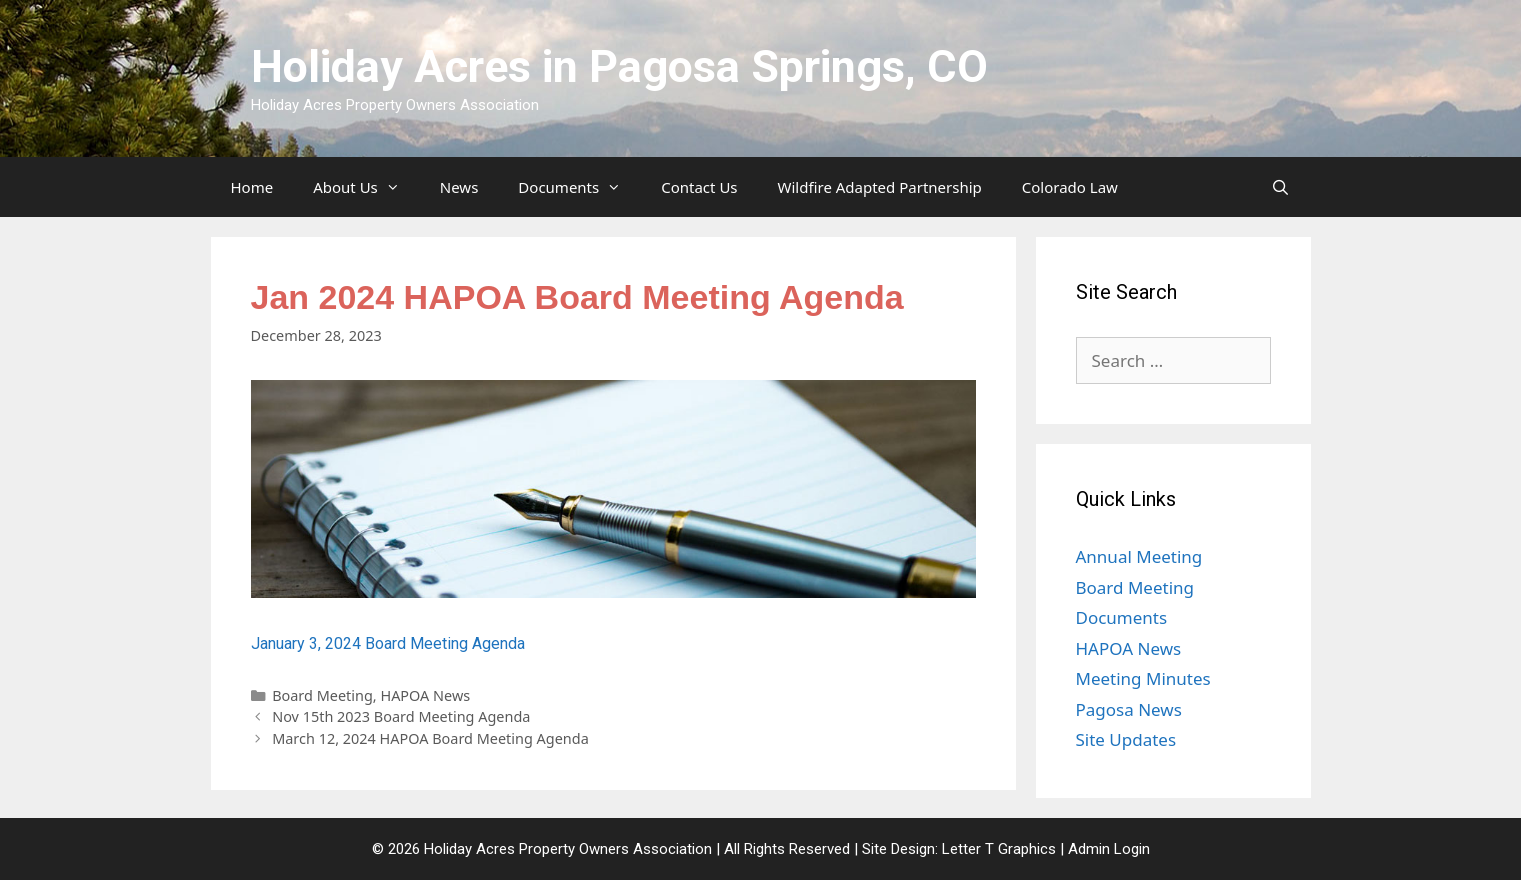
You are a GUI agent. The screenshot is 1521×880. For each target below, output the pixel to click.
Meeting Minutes (1143, 678)
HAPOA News (425, 695)
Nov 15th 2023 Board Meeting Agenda (401, 716)
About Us (366, 187)
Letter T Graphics (999, 849)
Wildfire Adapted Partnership (880, 187)
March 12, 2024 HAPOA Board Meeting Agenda (430, 738)
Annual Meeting (1139, 556)
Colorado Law (1070, 187)
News (459, 187)
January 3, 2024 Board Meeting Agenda (388, 643)
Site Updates (1126, 739)
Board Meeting (322, 695)
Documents (579, 187)
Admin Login (1109, 849)
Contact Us (699, 187)
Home (252, 187)
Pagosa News (1129, 709)
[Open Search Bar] (1280, 187)
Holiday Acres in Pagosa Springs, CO (619, 66)
